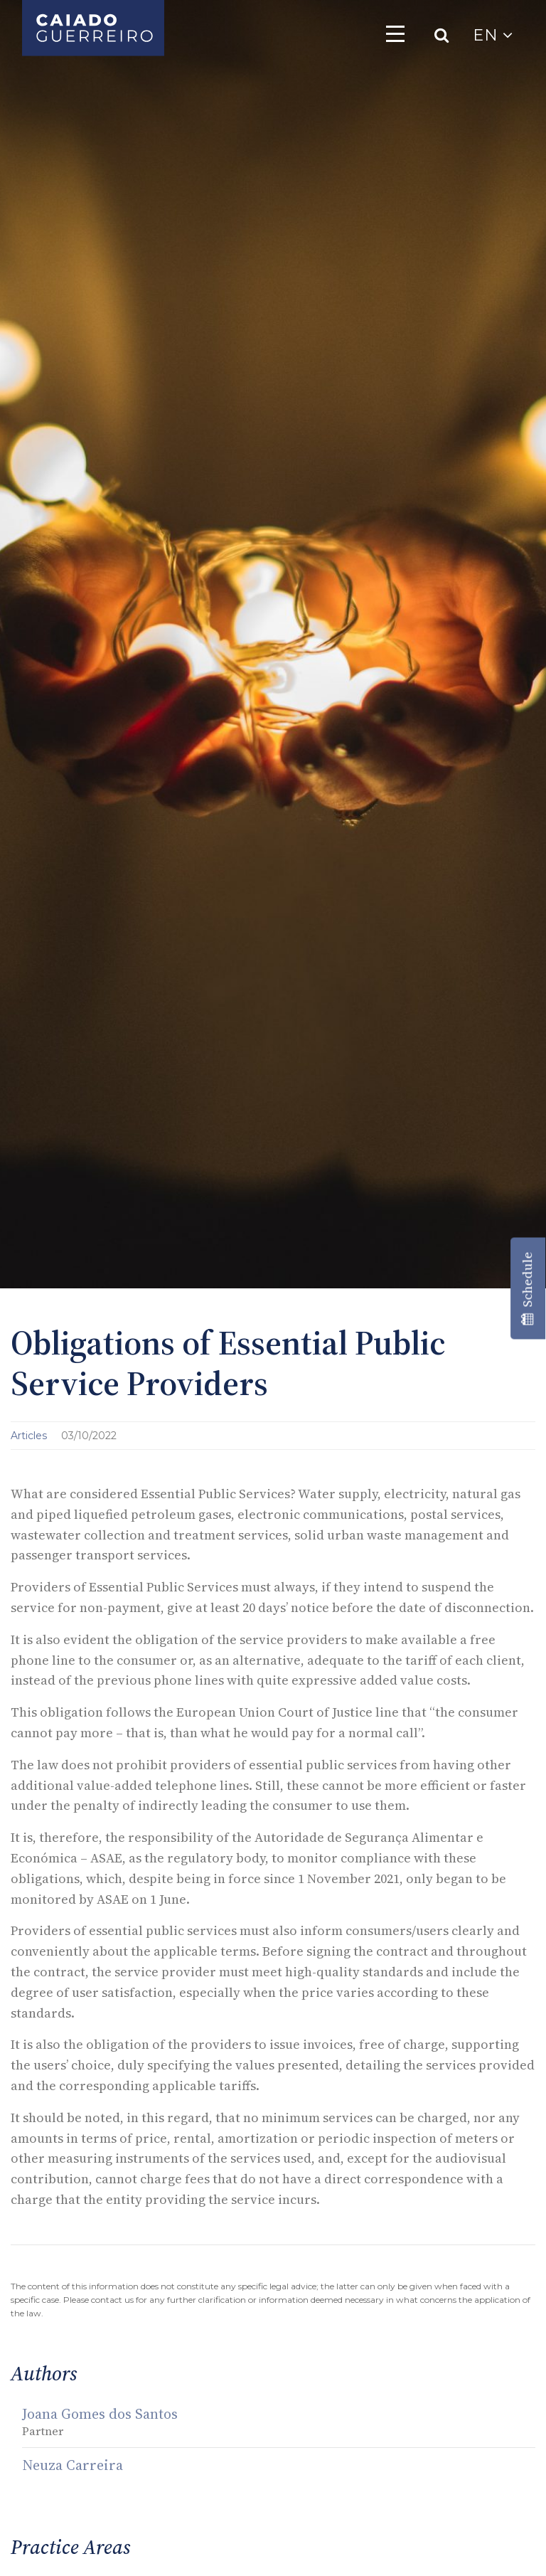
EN (493, 35)
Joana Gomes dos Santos (100, 2413)
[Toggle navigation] (395, 33)
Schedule (527, 1288)
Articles (30, 1435)
